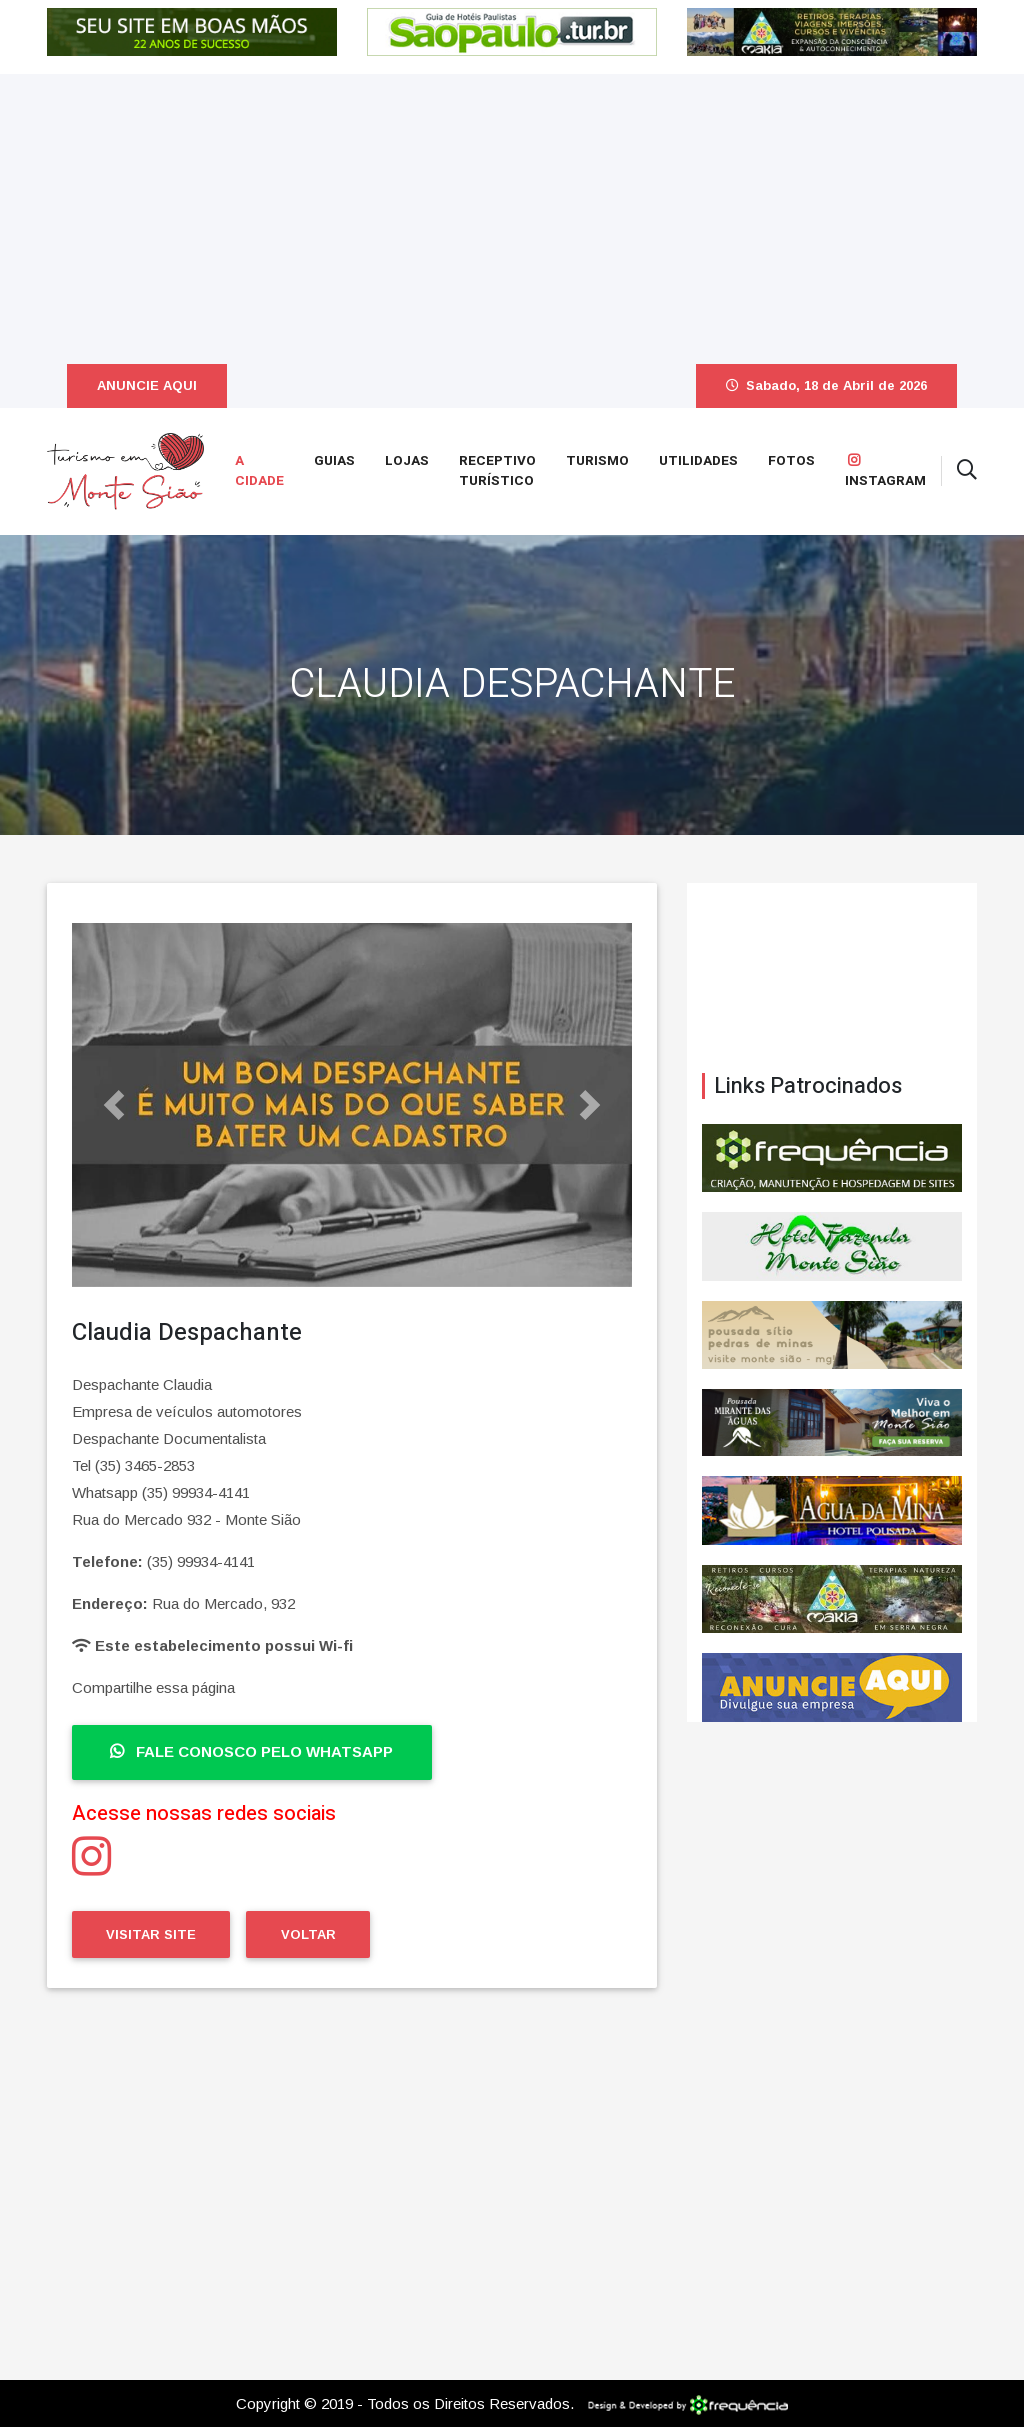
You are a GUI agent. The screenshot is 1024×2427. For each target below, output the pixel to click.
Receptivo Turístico (497, 471)
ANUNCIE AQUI (147, 385)
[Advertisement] (512, 214)
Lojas (407, 461)
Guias (334, 461)
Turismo (597, 461)
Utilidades (698, 461)
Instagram (885, 472)
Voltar (308, 1934)
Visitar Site (151, 1934)
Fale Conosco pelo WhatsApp (251, 1751)
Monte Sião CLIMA (832, 978)
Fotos (791, 461)
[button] (114, 1105)
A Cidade (259, 471)
